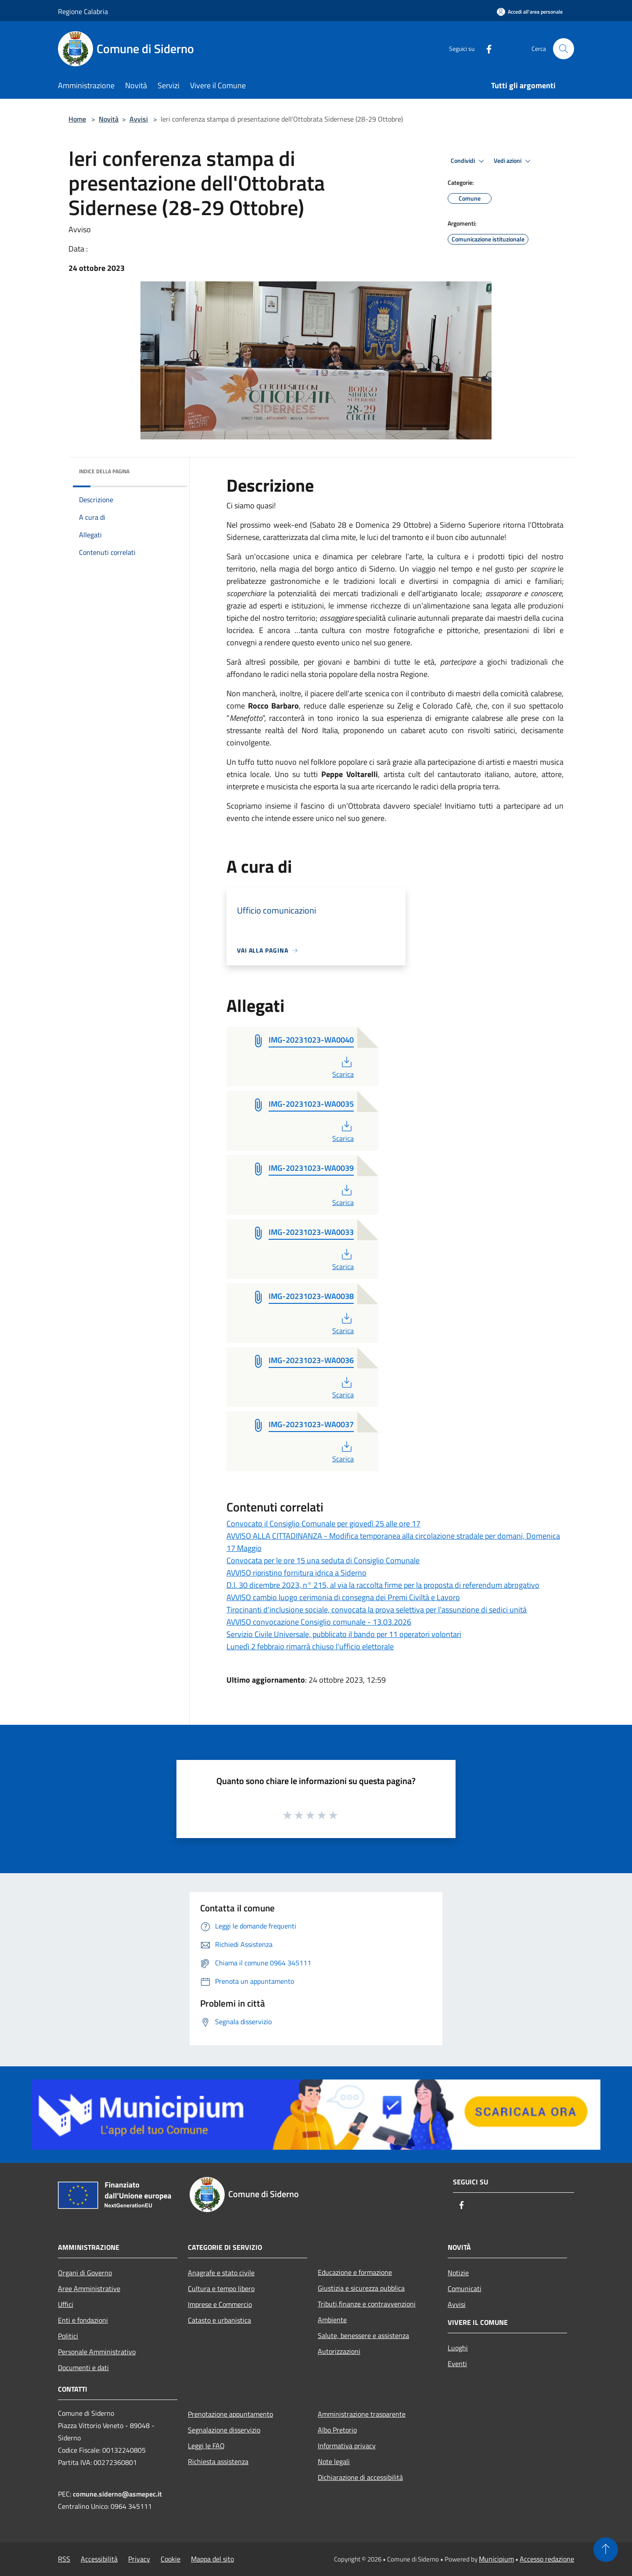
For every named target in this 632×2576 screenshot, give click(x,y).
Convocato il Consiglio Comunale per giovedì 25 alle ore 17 (323, 1523)
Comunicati (464, 2288)
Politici (68, 2336)
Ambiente (332, 2319)
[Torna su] (605, 2549)
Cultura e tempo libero (221, 2288)
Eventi (457, 2363)
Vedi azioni (513, 161)
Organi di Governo (85, 2272)
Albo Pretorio (337, 2430)
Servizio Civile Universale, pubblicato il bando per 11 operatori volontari (343, 1634)
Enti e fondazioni (83, 2320)
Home (77, 119)
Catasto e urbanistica (219, 2320)
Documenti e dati (83, 2367)
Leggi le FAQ (206, 2445)
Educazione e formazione (355, 2272)
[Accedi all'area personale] (529, 11)
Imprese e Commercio (220, 2304)
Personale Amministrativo (97, 2351)
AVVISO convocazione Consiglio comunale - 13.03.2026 (318, 1622)
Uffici (65, 2304)
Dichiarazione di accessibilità (360, 2477)
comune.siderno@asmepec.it (117, 2494)
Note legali (334, 2461)
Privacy (139, 2559)
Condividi (469, 161)
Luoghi (458, 2347)
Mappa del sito (212, 2559)
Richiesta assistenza (218, 2461)
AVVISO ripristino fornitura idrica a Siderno (296, 1573)
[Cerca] (563, 48)
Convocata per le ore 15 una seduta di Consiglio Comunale (323, 1560)
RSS (64, 2559)
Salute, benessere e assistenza (363, 2335)
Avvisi (138, 119)
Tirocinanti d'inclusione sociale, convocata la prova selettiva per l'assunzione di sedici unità (376, 1609)
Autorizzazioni (339, 2351)
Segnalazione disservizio (224, 2430)
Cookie (170, 2559)
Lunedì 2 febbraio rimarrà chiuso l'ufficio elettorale (310, 1646)
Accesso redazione (547, 2559)
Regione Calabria (83, 11)
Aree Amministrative (89, 2288)
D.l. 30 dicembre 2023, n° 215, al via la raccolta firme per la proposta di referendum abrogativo (382, 1585)
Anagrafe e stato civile (221, 2272)
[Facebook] (485, 48)
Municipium (496, 2559)
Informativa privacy (347, 2445)
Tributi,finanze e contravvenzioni (367, 2304)
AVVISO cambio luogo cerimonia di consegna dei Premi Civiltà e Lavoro (343, 1597)
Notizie (458, 2272)
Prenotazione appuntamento (230, 2414)
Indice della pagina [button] (104, 471)
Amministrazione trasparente (362, 2414)
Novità (108, 119)
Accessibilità (99, 2559)
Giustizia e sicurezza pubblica (361, 2288)
